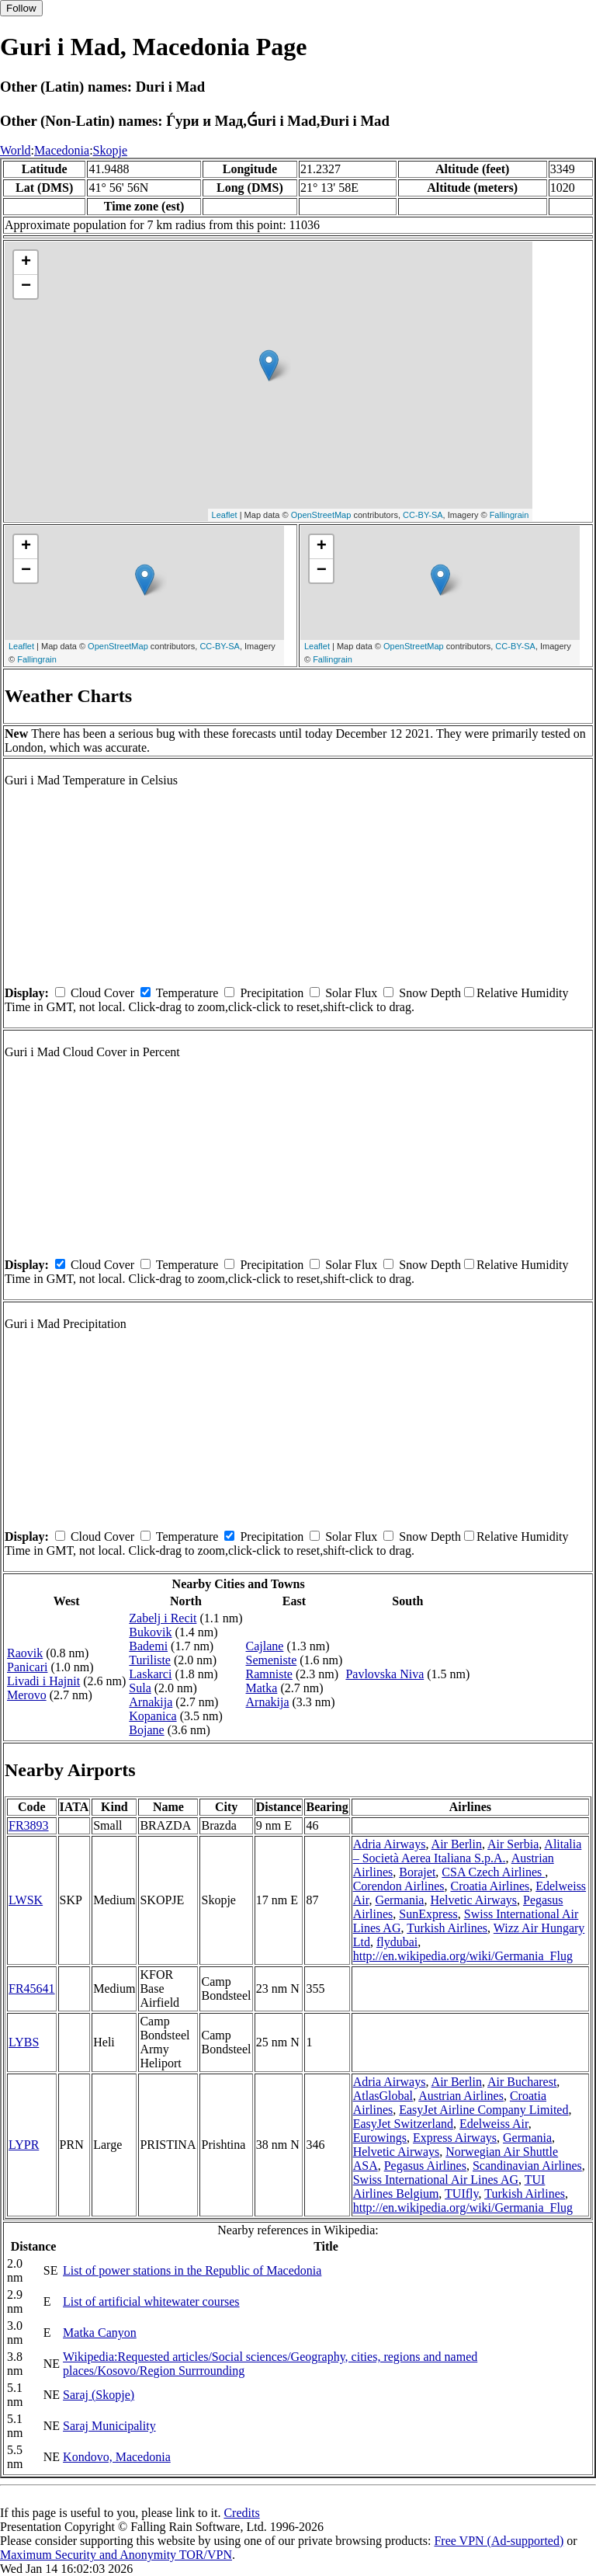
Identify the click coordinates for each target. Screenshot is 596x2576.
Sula (140, 1688)
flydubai (397, 1942)
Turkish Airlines (447, 1928)
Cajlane (265, 1646)
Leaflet (224, 515)
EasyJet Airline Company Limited (483, 2109)
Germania (399, 1900)
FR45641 (32, 1988)
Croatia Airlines (489, 1886)
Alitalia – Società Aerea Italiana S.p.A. (467, 1851)
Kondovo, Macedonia (117, 2456)
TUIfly (461, 2193)
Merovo (27, 1695)
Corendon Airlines (399, 1886)
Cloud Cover (102, 992)
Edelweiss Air (493, 2123)
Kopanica (152, 1716)
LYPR (24, 2144)
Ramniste (269, 1674)
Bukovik (150, 1632)
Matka (262, 1688)
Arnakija (150, 1702)
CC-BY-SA (423, 515)
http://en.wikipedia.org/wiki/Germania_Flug (463, 1955)
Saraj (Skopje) (98, 2394)
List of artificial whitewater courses (151, 2301)
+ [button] (26, 262)
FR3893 (29, 1825)
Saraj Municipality (109, 2425)
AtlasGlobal (383, 2095)
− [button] (26, 286)
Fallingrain (509, 515)
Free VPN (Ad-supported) (498, 2540)
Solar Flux (351, 992)
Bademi (148, 1646)
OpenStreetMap (321, 515)
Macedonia (61, 150)
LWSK (26, 1900)
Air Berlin (456, 1844)
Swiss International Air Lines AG (435, 2179)
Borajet (417, 1872)
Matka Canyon (100, 2332)
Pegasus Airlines (425, 2165)
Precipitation (271, 992)
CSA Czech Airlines (493, 1872)
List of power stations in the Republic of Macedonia (192, 2270)
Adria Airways (389, 1844)
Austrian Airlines (461, 2095)
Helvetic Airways (473, 1900)
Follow (21, 8)
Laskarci (150, 1674)
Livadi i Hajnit (43, 1681)
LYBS (24, 2042)
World (15, 150)
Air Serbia (513, 1844)
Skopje (110, 150)
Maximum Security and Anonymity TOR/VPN (116, 2554)
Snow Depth (430, 992)
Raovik (25, 1653)
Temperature (187, 992)
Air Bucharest (521, 2081)
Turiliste (150, 1660)
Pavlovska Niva (384, 1674)
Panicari (27, 1667)
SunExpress (428, 1914)
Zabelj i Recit (162, 1618)
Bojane (146, 1729)
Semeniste (271, 1660)
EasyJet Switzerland (403, 2123)
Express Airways (455, 2137)
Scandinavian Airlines (527, 2165)
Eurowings (380, 2137)
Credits (241, 2512)
